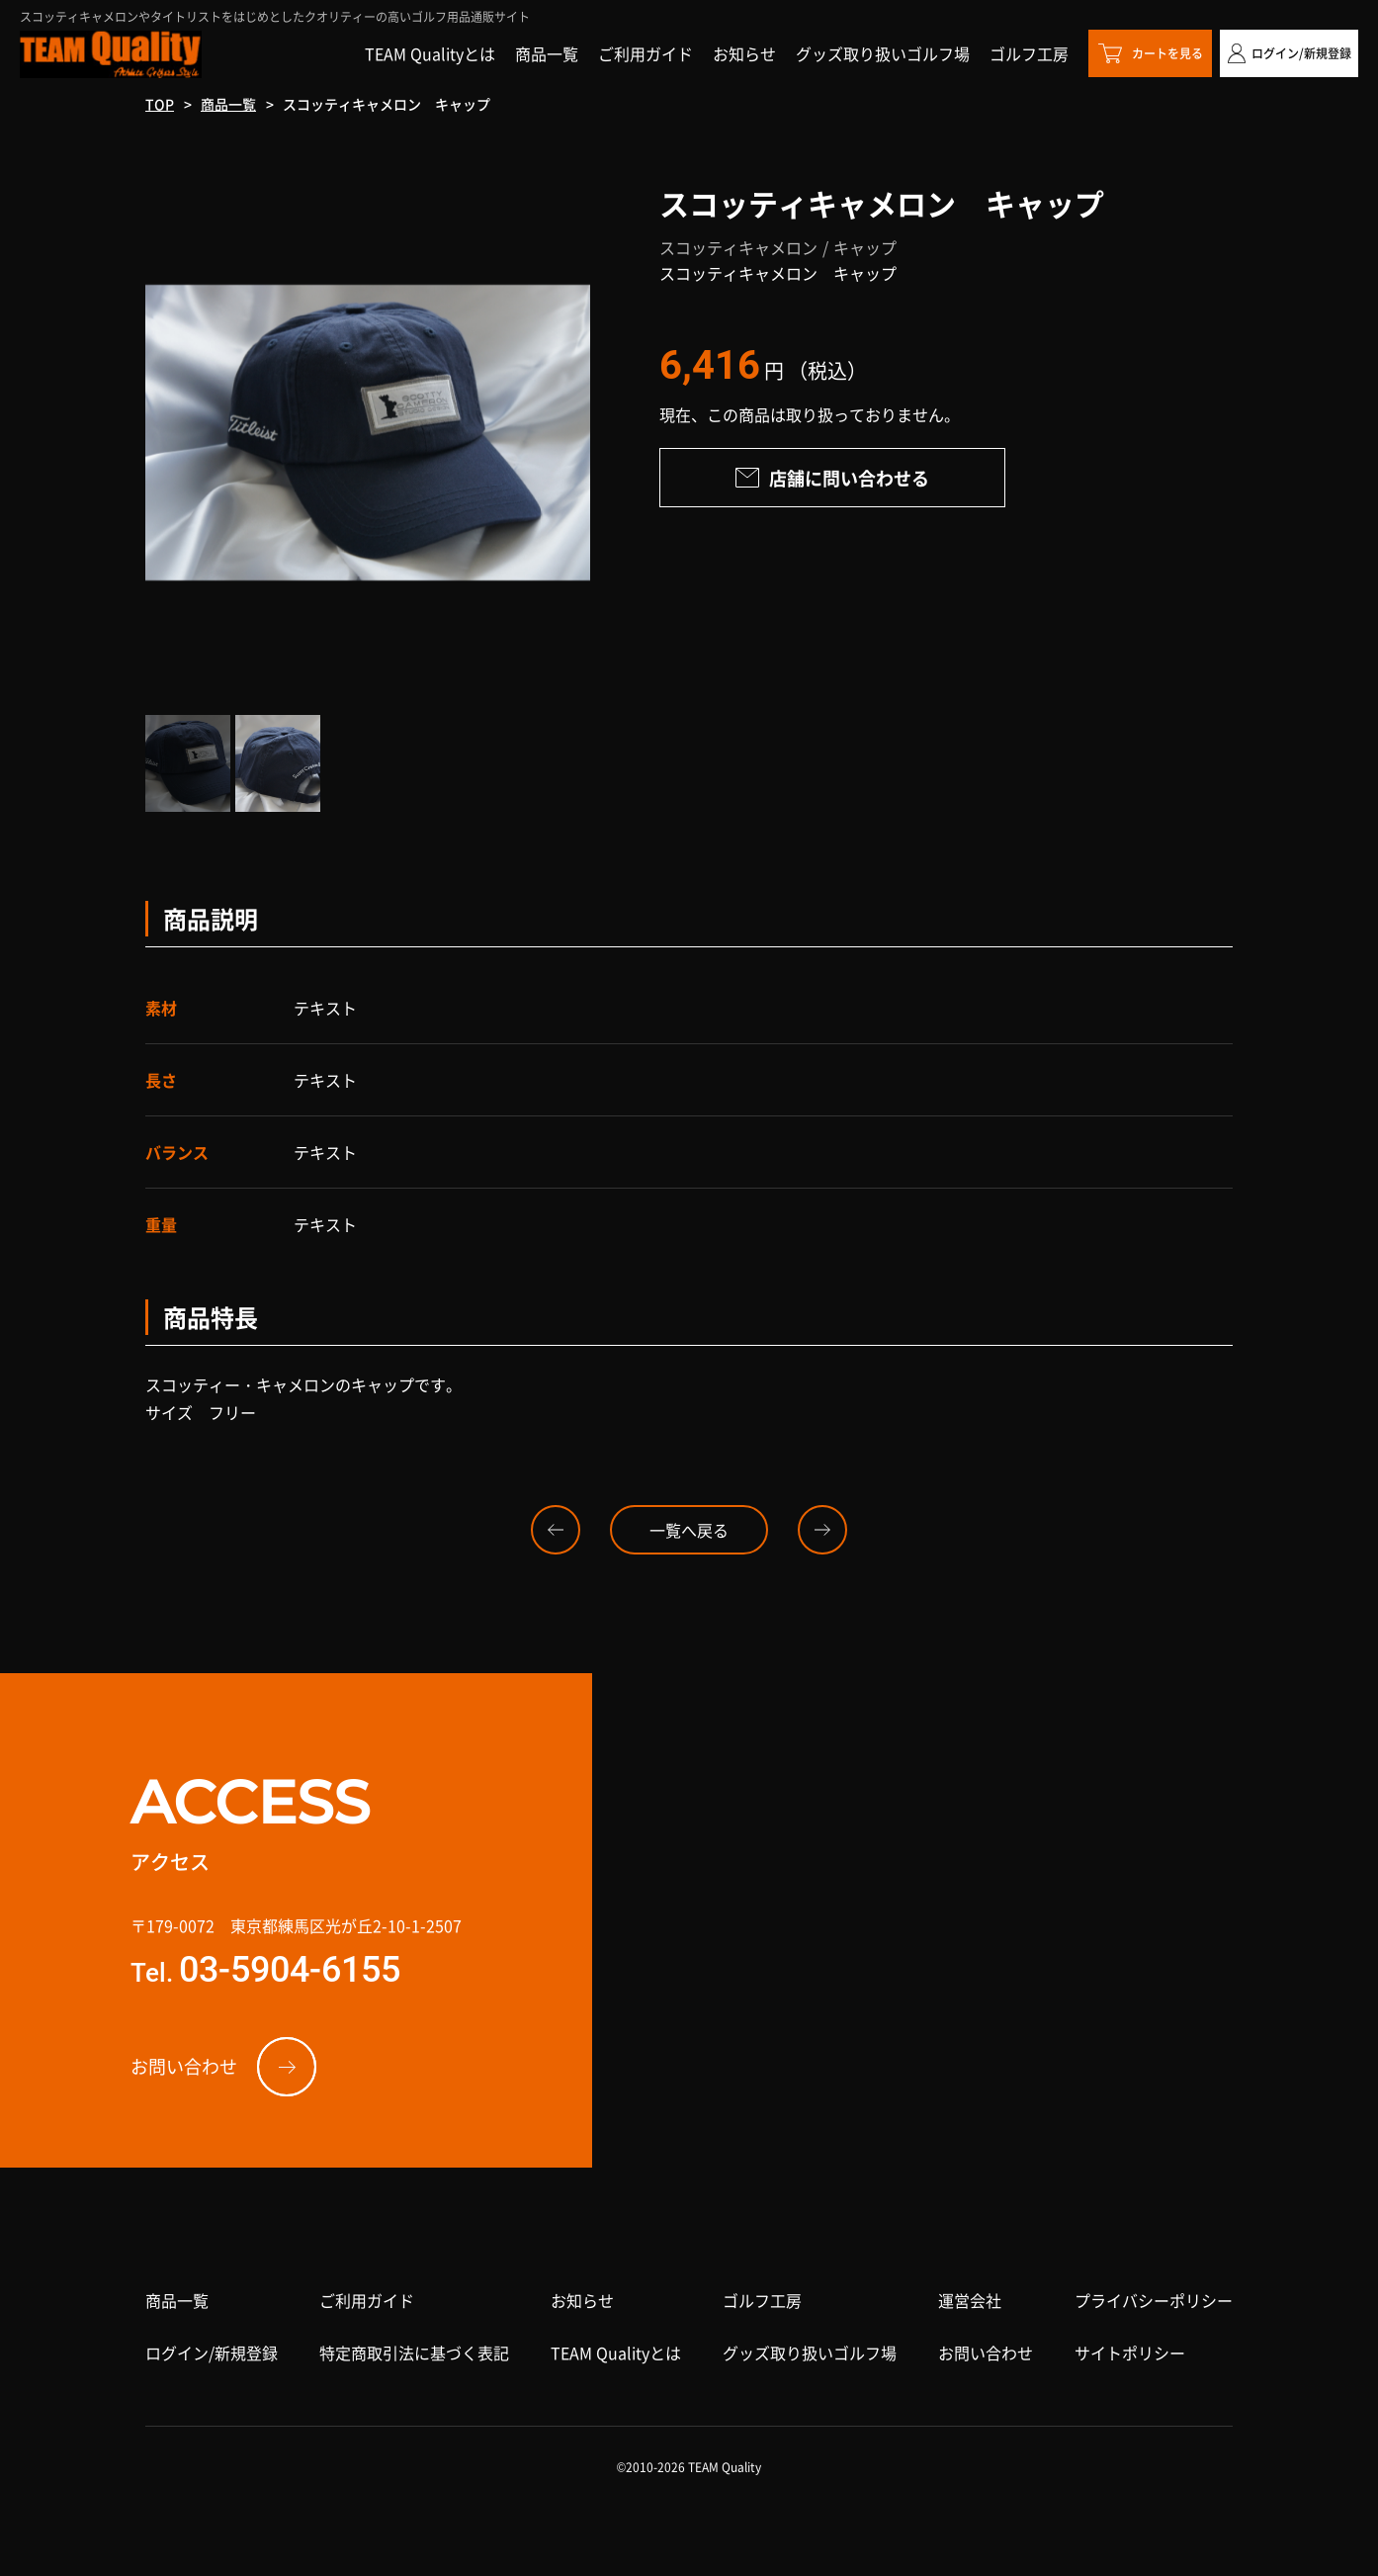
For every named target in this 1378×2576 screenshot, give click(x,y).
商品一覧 (228, 104)
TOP (159, 104)
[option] (367, 433)
